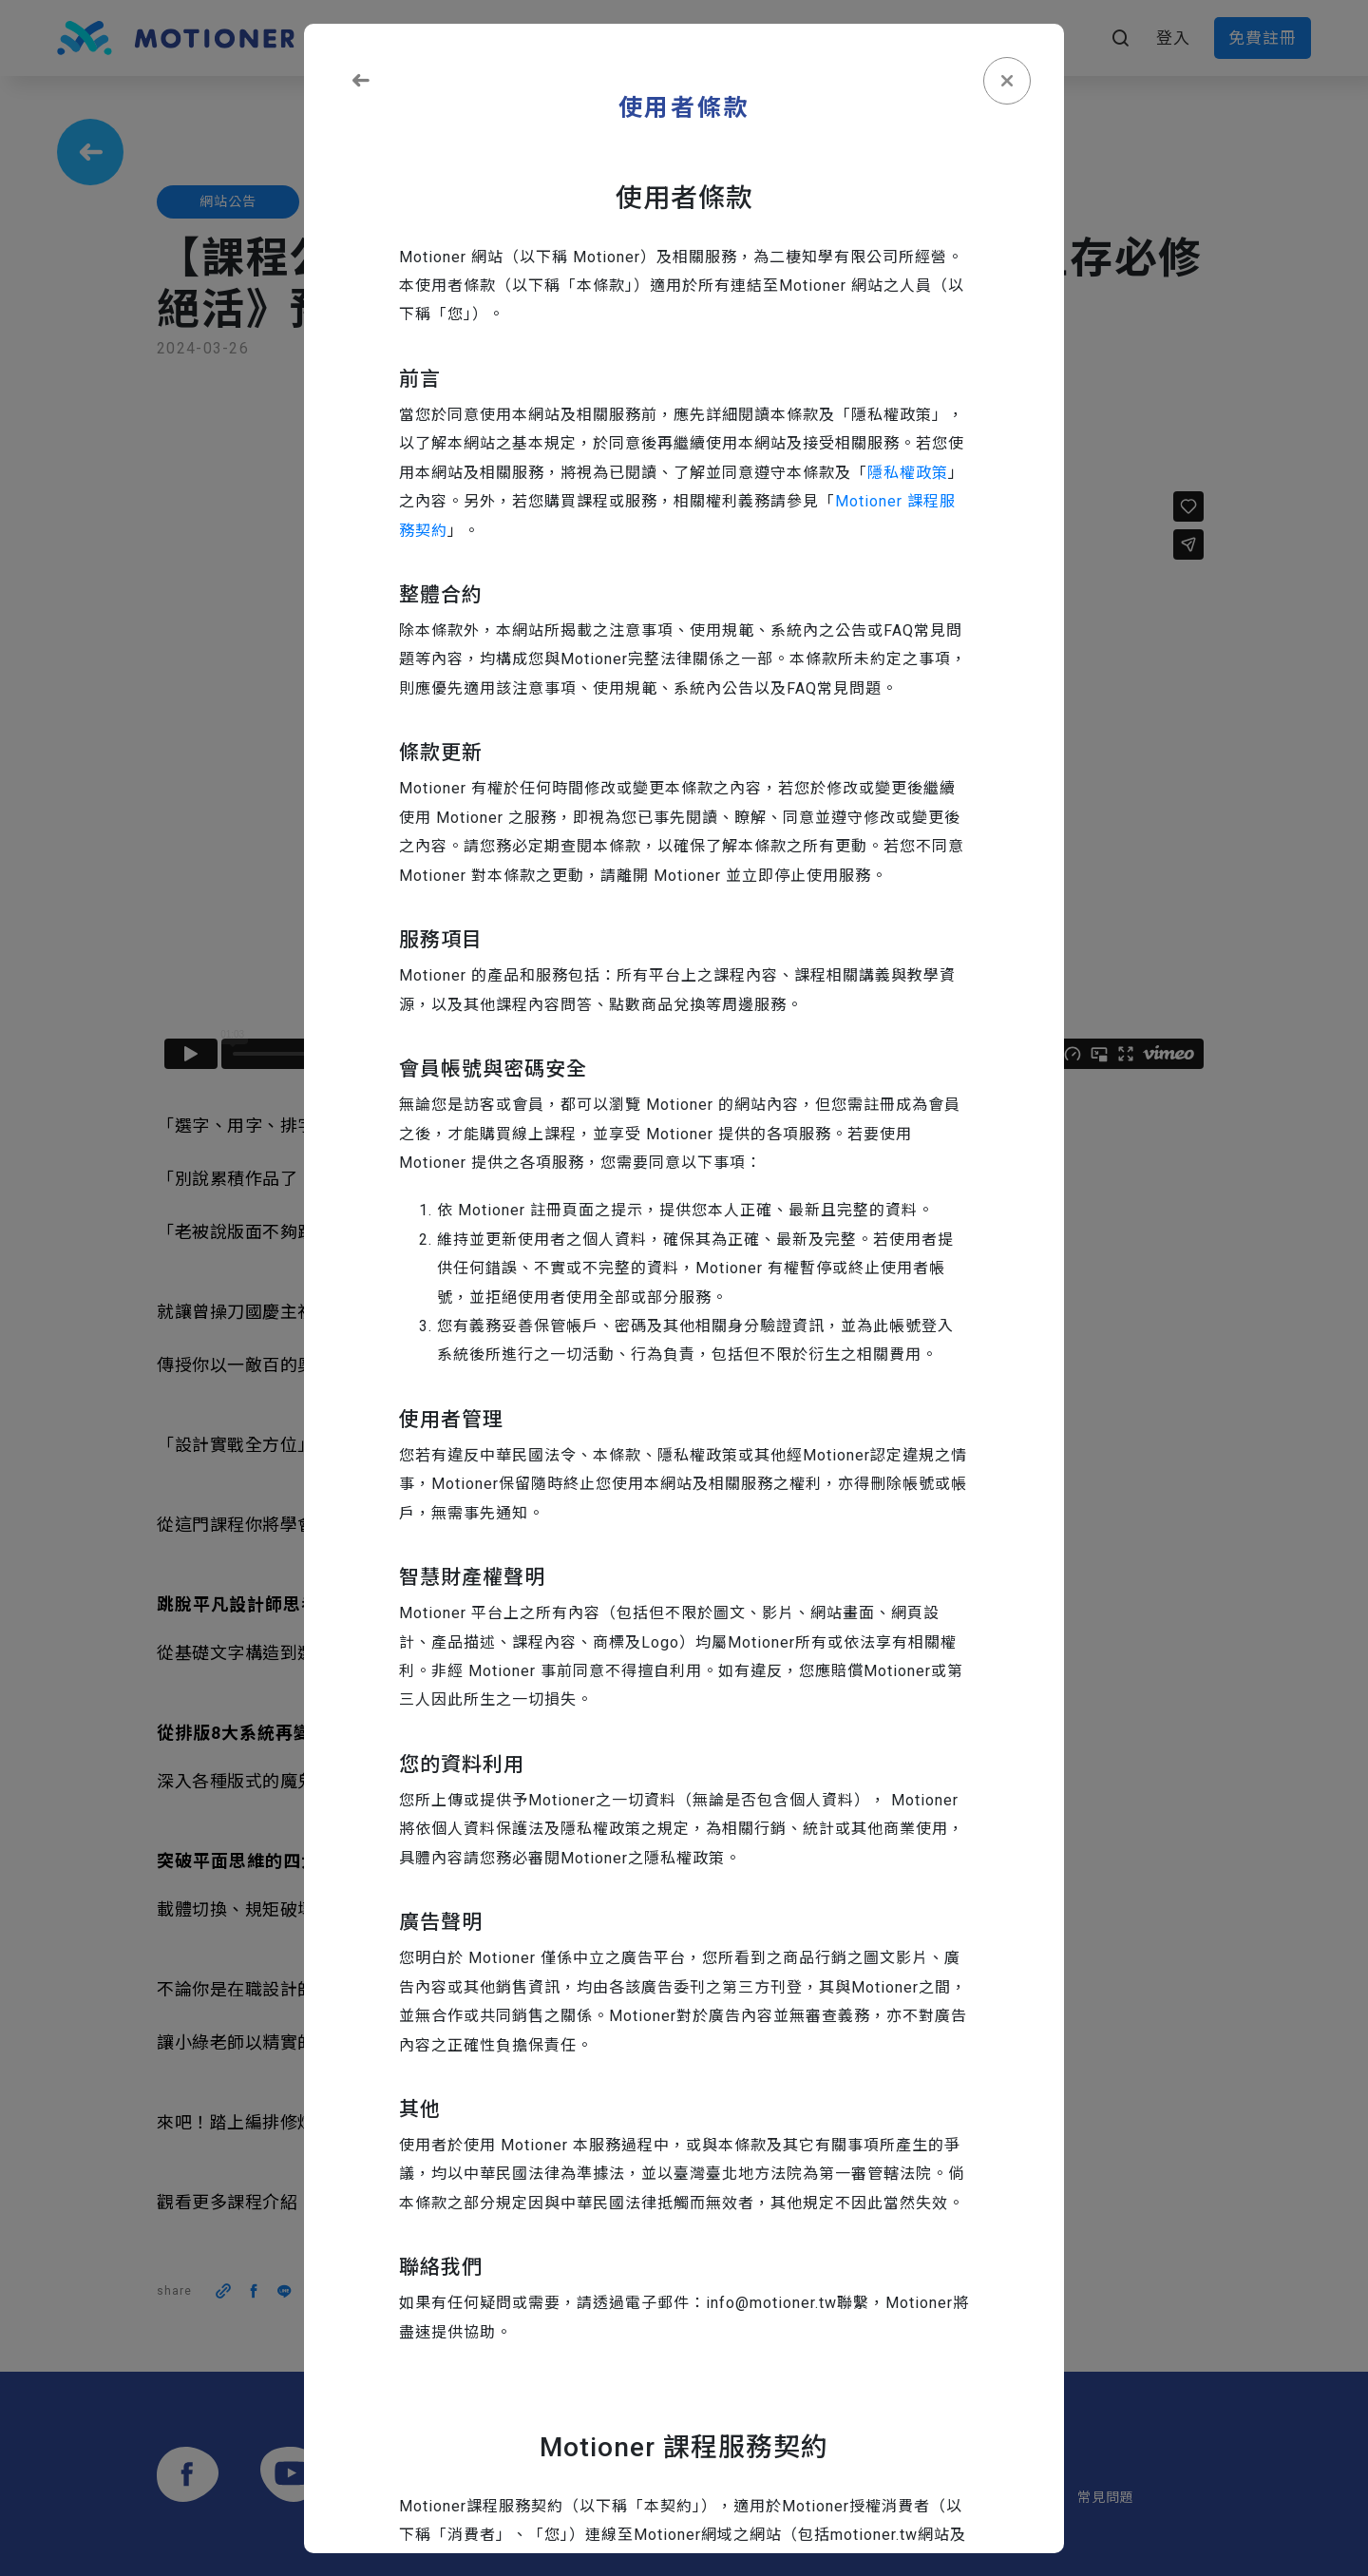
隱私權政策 (907, 473)
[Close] (1007, 81)
